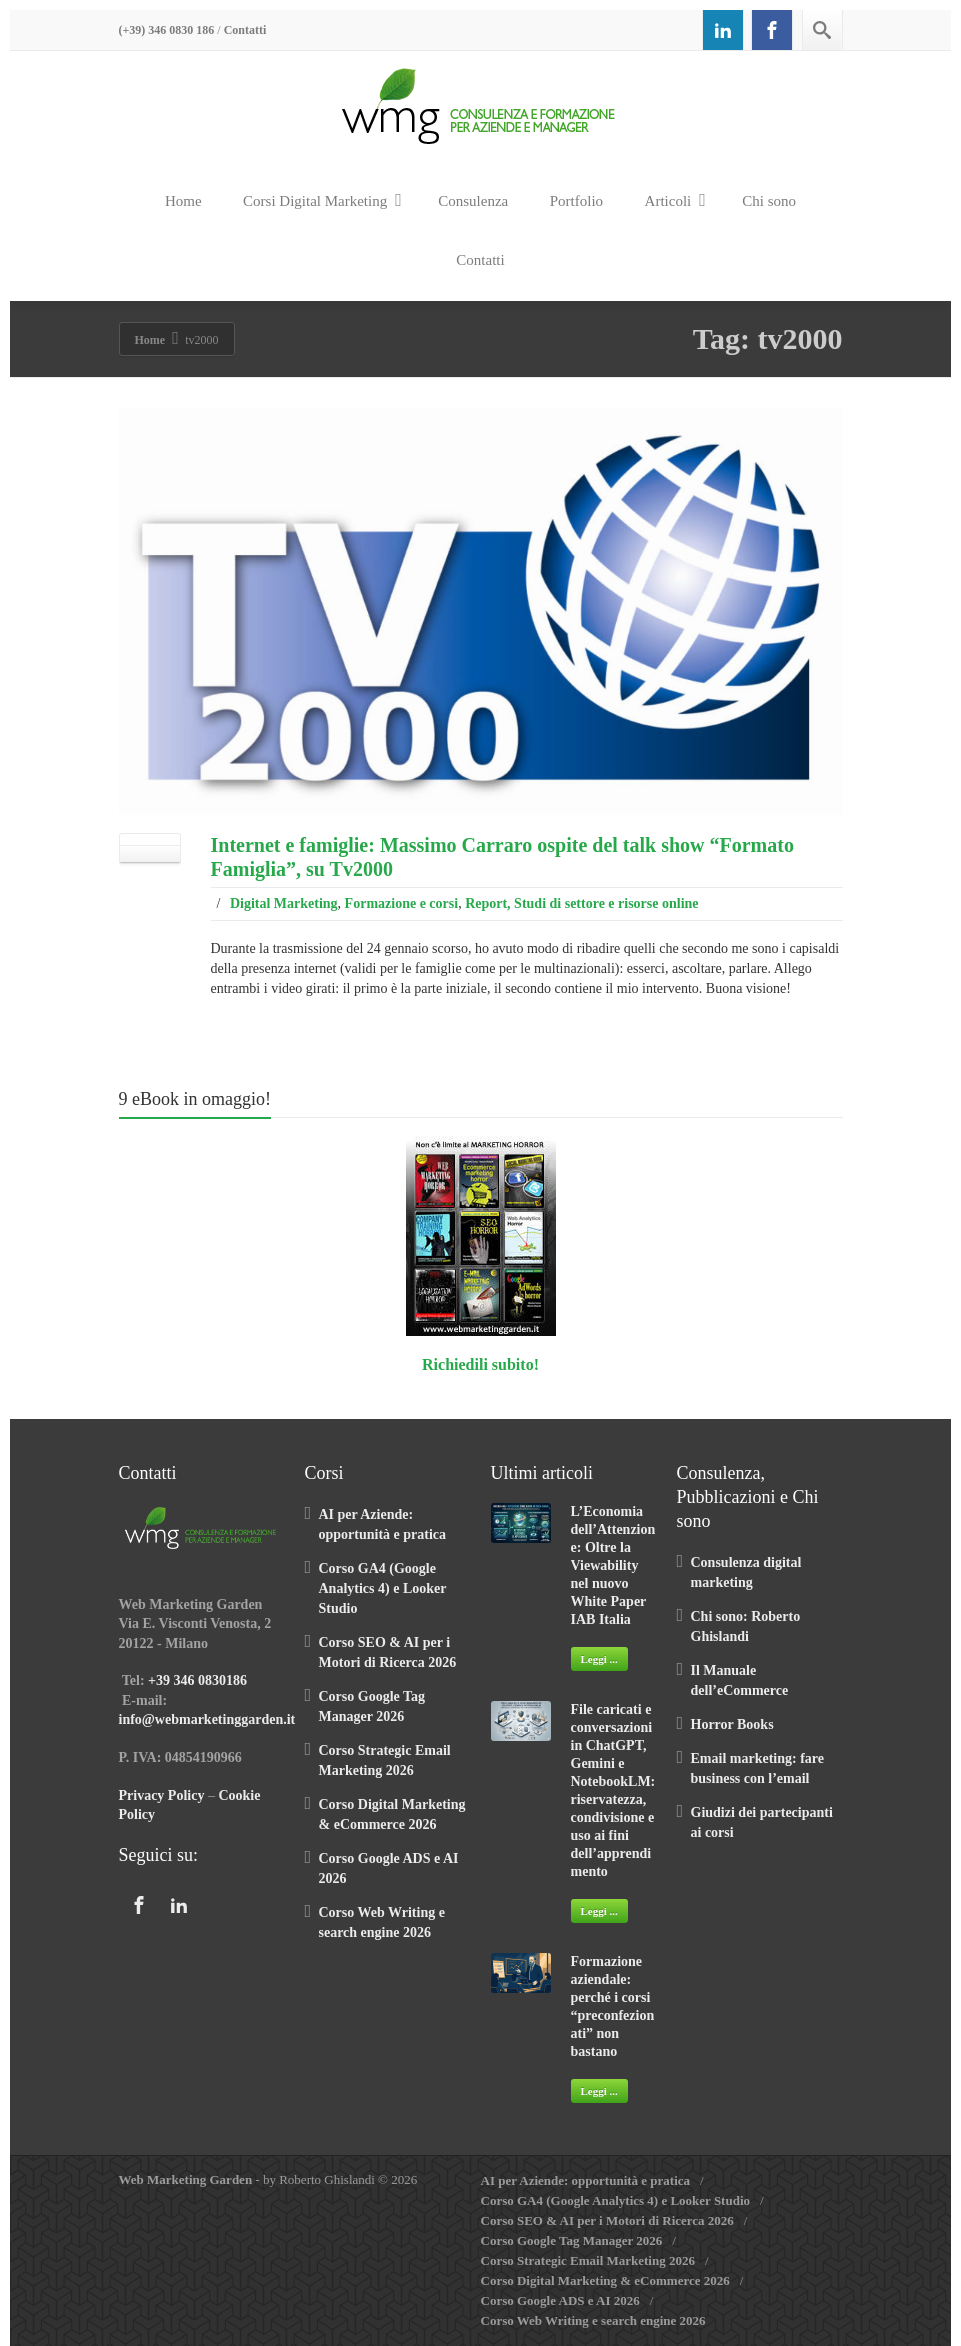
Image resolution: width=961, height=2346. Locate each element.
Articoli (675, 200)
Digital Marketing (284, 903)
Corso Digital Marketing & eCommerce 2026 (605, 2280)
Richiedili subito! (480, 1364)
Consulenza (473, 201)
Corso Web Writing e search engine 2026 (593, 2320)
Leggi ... (599, 1659)
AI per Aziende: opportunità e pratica (586, 2180)
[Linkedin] (723, 30)
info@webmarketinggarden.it (207, 1719)
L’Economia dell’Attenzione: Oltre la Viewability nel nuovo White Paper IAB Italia (613, 1565)
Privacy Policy (162, 1795)
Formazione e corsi (402, 903)
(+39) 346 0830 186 (167, 30)
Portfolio (576, 201)
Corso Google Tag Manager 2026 (572, 2240)
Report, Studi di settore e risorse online (581, 903)
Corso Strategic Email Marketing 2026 (588, 2260)
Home (183, 201)
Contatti (245, 30)
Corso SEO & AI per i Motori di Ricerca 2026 (607, 2220)
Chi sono (769, 201)
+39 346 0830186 (197, 1680)
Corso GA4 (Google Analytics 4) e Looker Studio (383, 1588)
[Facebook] (772, 30)
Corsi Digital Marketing (322, 200)
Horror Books (732, 1724)
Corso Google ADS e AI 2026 (560, 2300)
